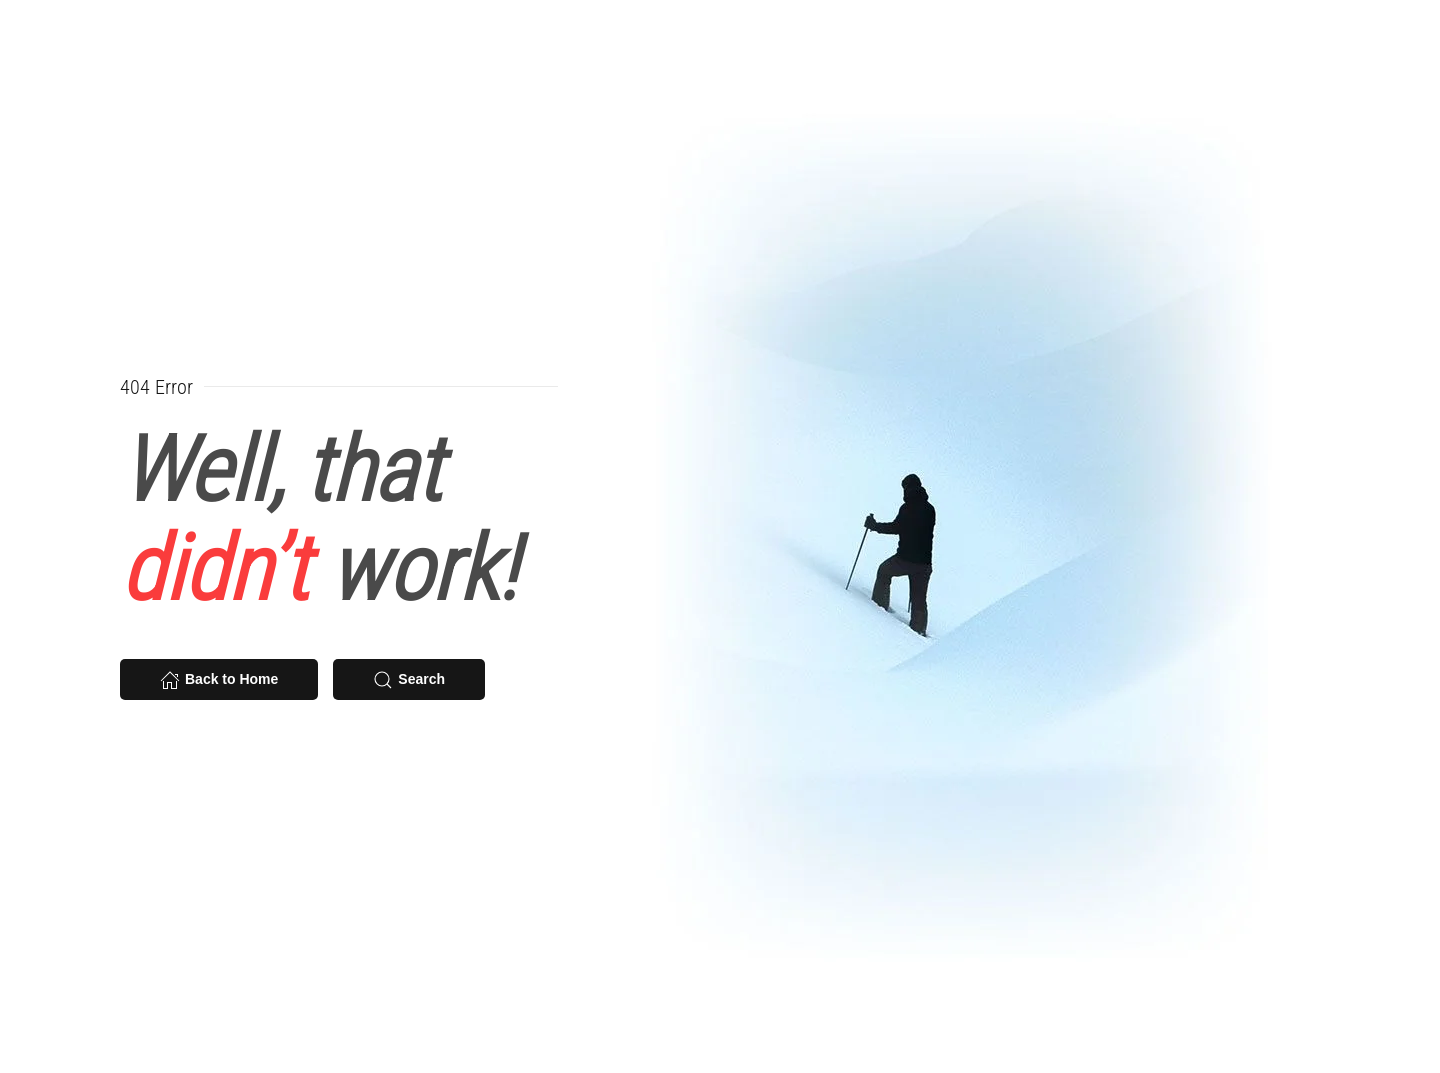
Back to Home (219, 680)
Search (409, 680)
